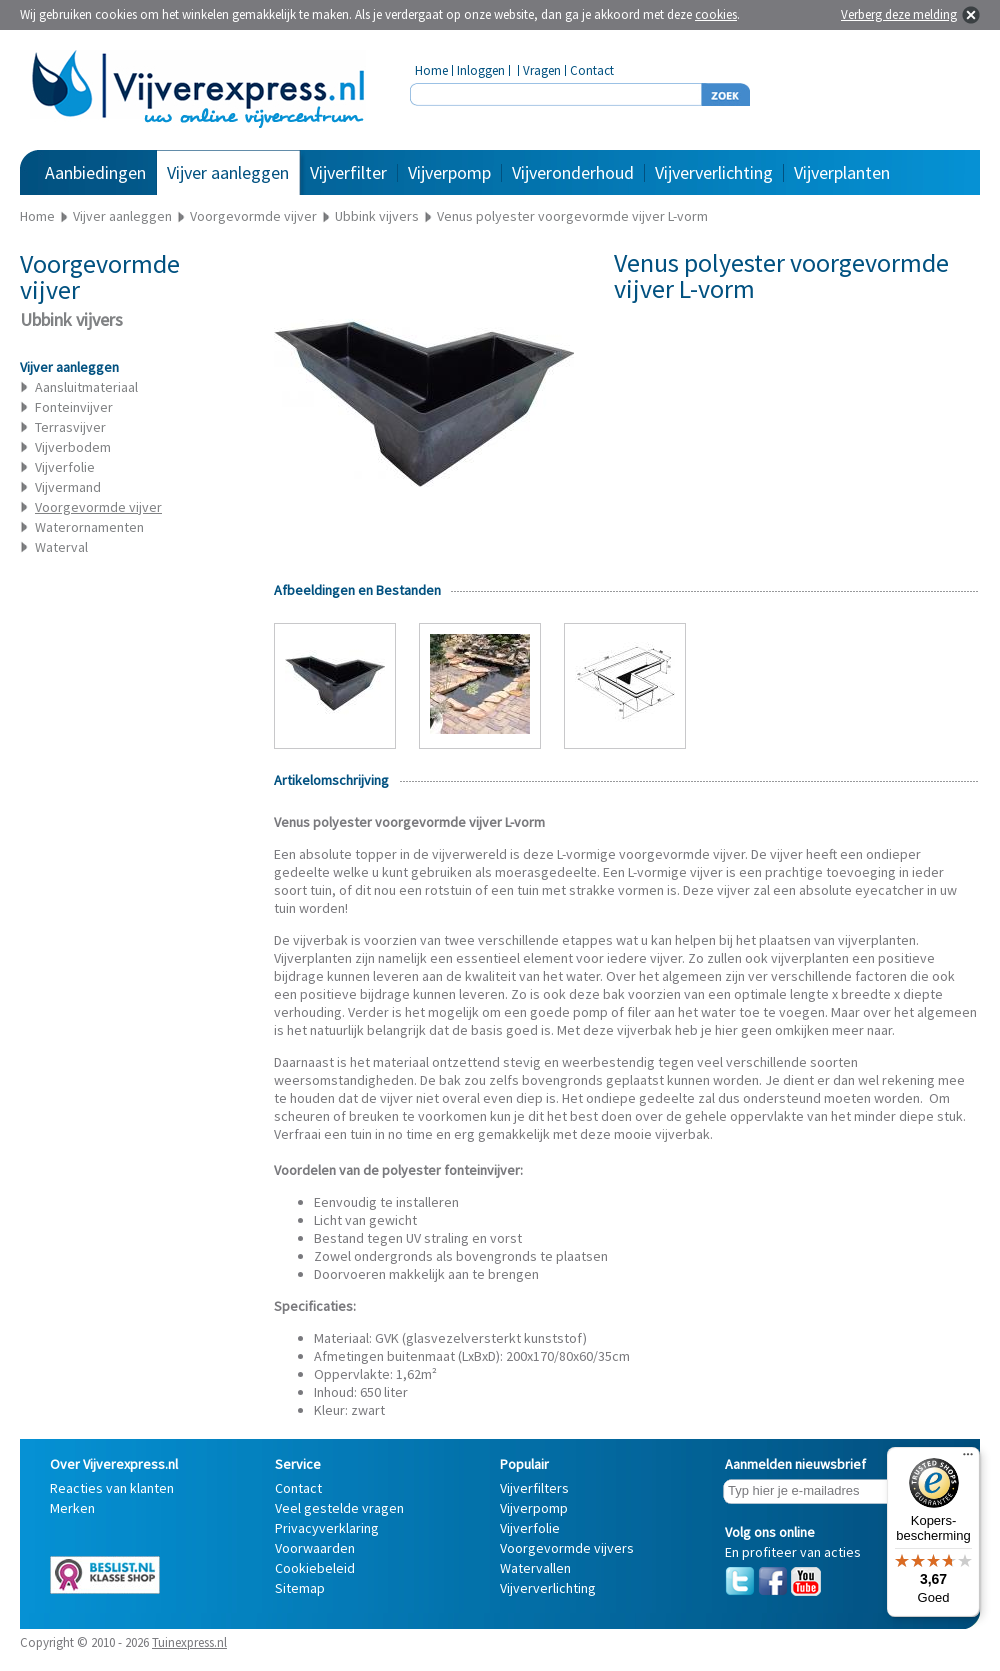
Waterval (61, 547)
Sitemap (300, 1588)
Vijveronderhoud (573, 172)
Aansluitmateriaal (86, 387)
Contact (592, 70)
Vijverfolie (65, 467)
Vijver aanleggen (228, 172)
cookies (716, 14)
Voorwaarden (315, 1548)
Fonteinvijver (74, 407)
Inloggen (481, 70)
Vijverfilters (534, 1488)
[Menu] (968, 1459)
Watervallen (535, 1568)
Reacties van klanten (112, 1488)
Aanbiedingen (95, 172)
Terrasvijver (70, 427)
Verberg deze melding (899, 14)
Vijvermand (68, 487)
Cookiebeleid (315, 1568)
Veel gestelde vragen (339, 1508)
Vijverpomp (449, 172)
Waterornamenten (89, 527)
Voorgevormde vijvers (567, 1548)
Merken (72, 1508)
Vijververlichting (714, 172)
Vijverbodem (73, 447)
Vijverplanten (842, 172)
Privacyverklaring (327, 1528)
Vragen (542, 70)
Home (431, 70)
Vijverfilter (348, 172)
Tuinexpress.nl (189, 1642)
